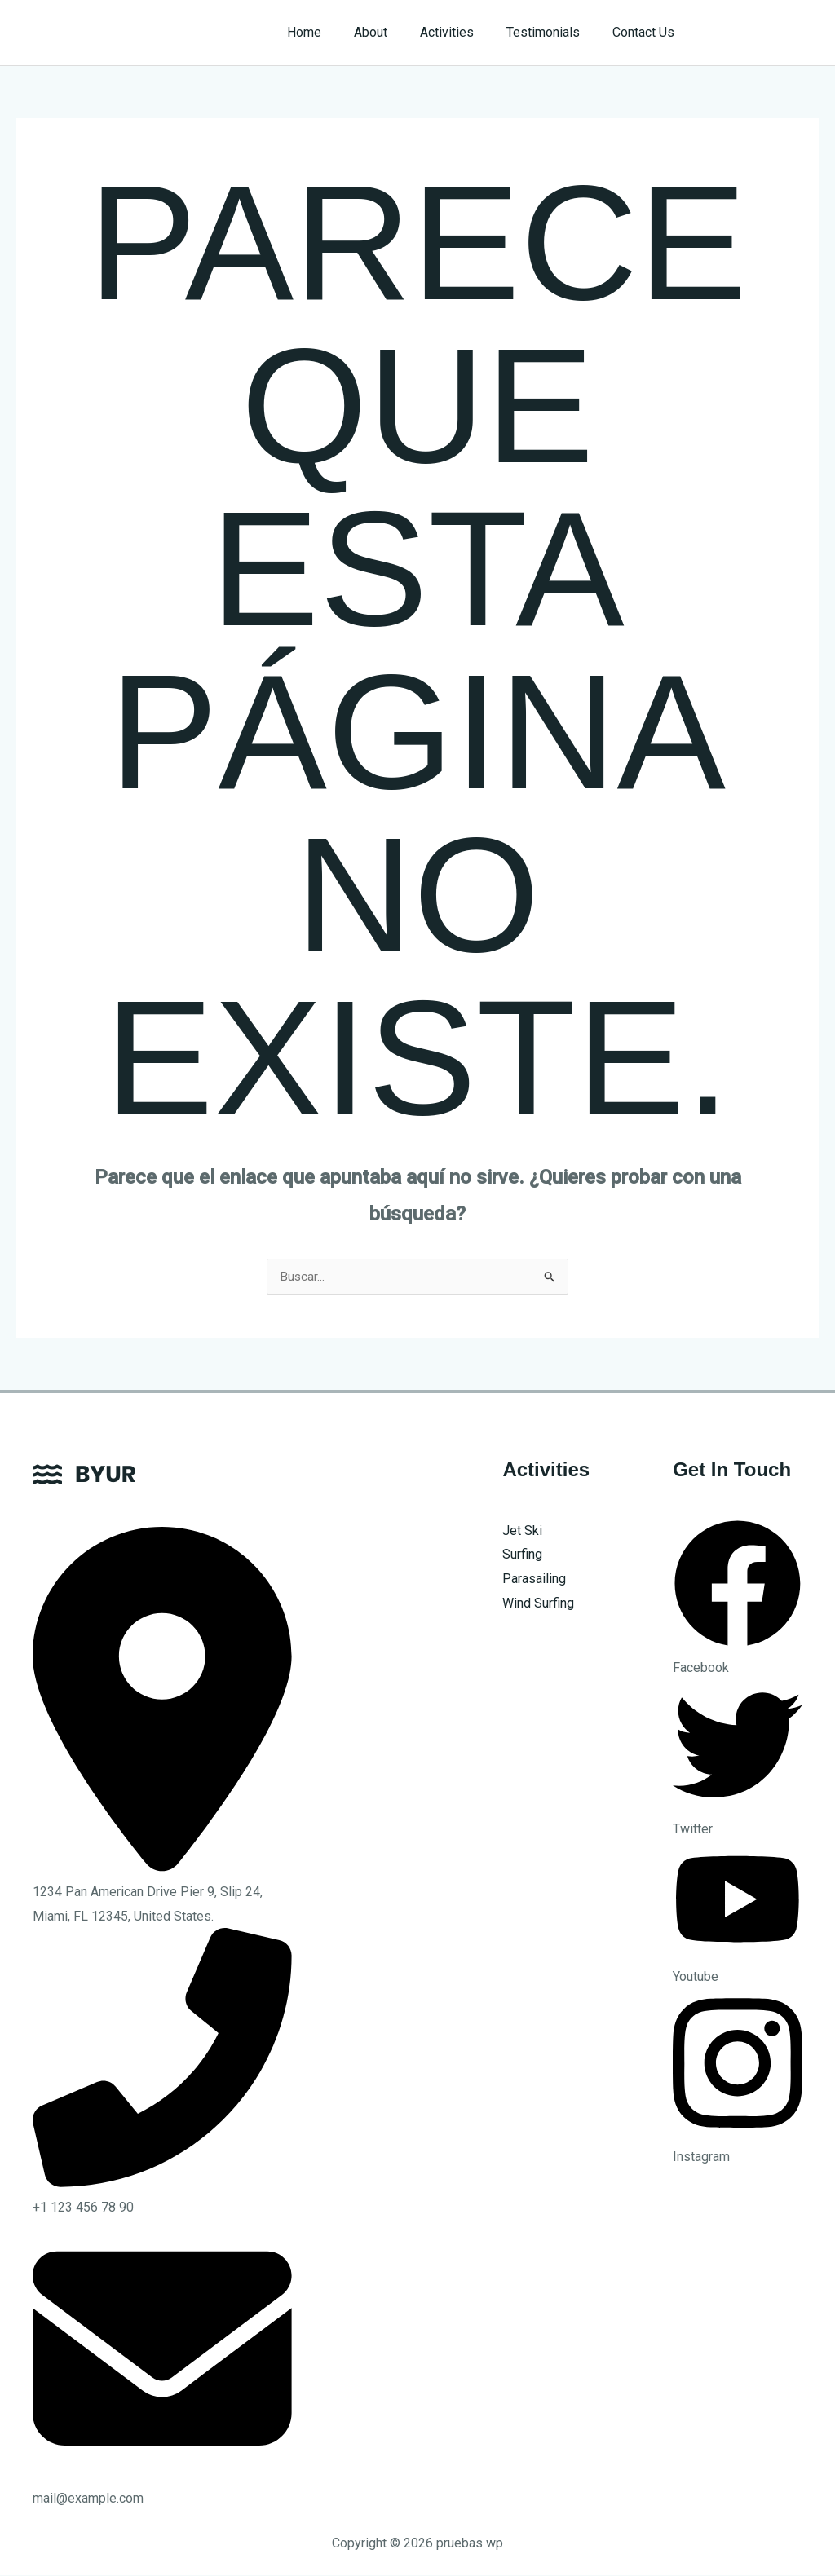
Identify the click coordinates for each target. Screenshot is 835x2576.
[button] (763, 32)
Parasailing (534, 1579)
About (393, 32)
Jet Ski (522, 1531)
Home (333, 32)
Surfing (522, 1555)
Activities (463, 32)
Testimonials (553, 32)
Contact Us (647, 32)
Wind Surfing (538, 1604)
